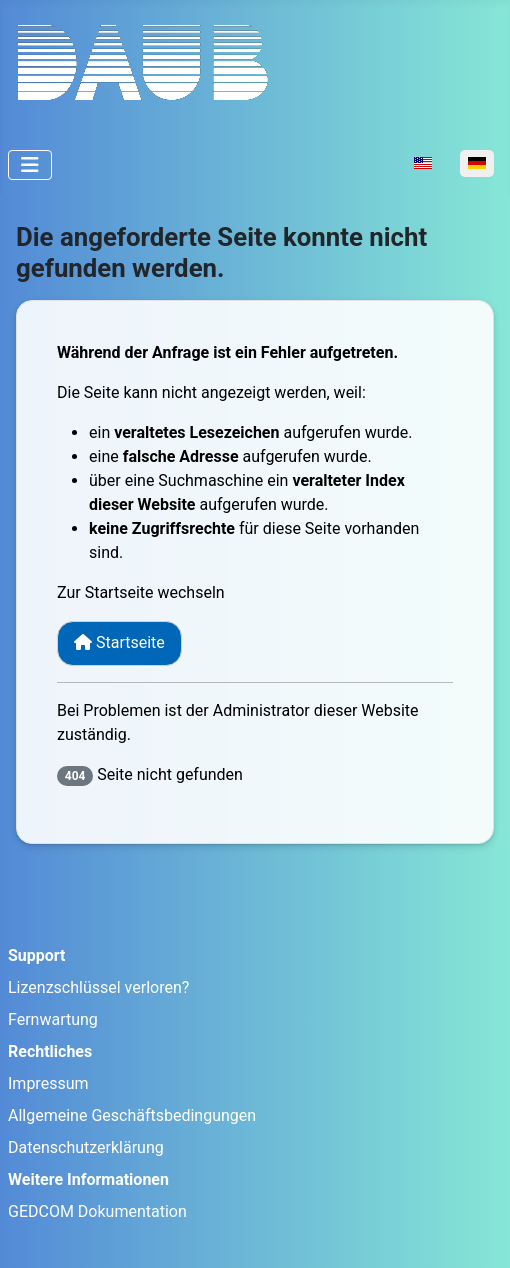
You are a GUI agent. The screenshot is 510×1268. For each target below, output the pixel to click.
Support (37, 955)
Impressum (48, 1083)
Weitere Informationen (88, 1179)
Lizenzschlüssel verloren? (98, 987)
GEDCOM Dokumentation (97, 1211)
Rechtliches (50, 1051)
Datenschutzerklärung (86, 1147)
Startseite (119, 642)
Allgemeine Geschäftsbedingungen (132, 1115)
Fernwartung (53, 1019)
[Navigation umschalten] (30, 165)
